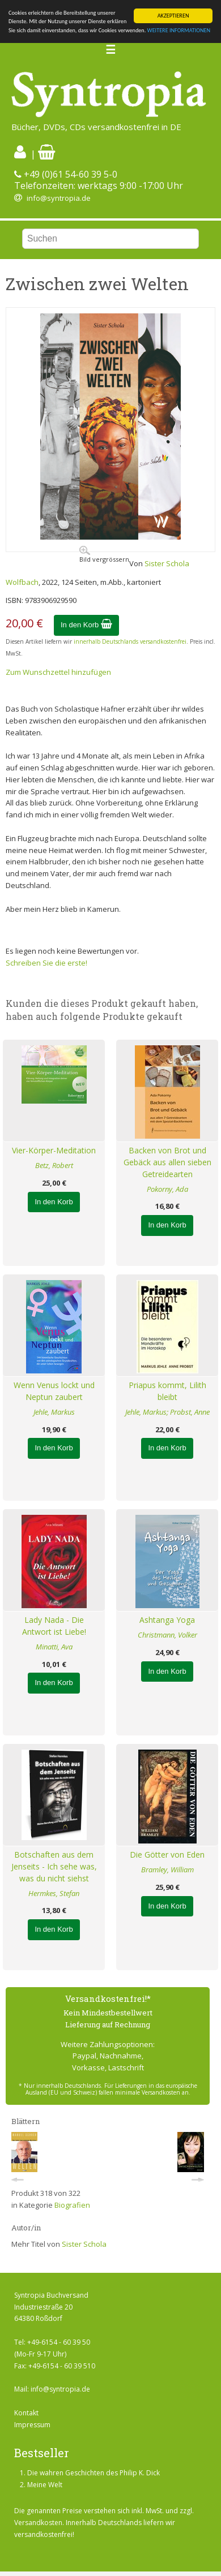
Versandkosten (38, 2522)
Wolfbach (22, 582)
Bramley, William (167, 1869)
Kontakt (26, 2413)
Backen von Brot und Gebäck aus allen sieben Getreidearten (167, 1162)
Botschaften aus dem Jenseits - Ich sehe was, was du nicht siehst (54, 1866)
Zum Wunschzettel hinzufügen (58, 672)
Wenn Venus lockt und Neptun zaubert (54, 1391)
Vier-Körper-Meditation (54, 1150)
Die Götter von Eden (167, 1854)
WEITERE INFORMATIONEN (179, 30)
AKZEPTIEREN (173, 15)
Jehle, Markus (54, 1412)
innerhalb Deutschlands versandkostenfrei (130, 641)
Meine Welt (44, 2484)
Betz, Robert (54, 1165)
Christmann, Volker (167, 1635)
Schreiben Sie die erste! (46, 963)
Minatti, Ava (54, 1647)
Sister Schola (166, 563)
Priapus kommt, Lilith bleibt (167, 1391)
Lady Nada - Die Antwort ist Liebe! (54, 1625)
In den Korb (86, 625)
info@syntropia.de (59, 198)
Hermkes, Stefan (53, 1893)
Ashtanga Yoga (167, 1619)
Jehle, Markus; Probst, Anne (167, 1412)
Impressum (32, 2424)
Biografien (72, 2205)
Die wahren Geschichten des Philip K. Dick (93, 2473)
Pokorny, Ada (167, 1189)
